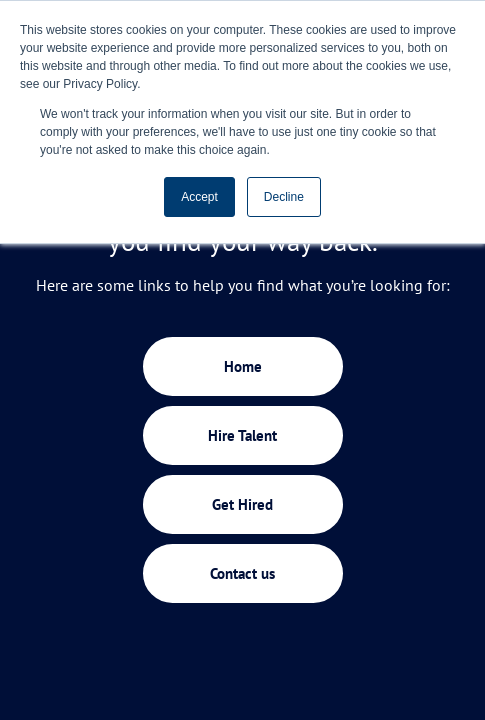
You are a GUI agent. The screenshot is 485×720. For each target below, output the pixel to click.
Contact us (242, 573)
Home (243, 366)
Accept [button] (199, 197)
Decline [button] (284, 197)
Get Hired (242, 504)
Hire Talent (242, 435)
